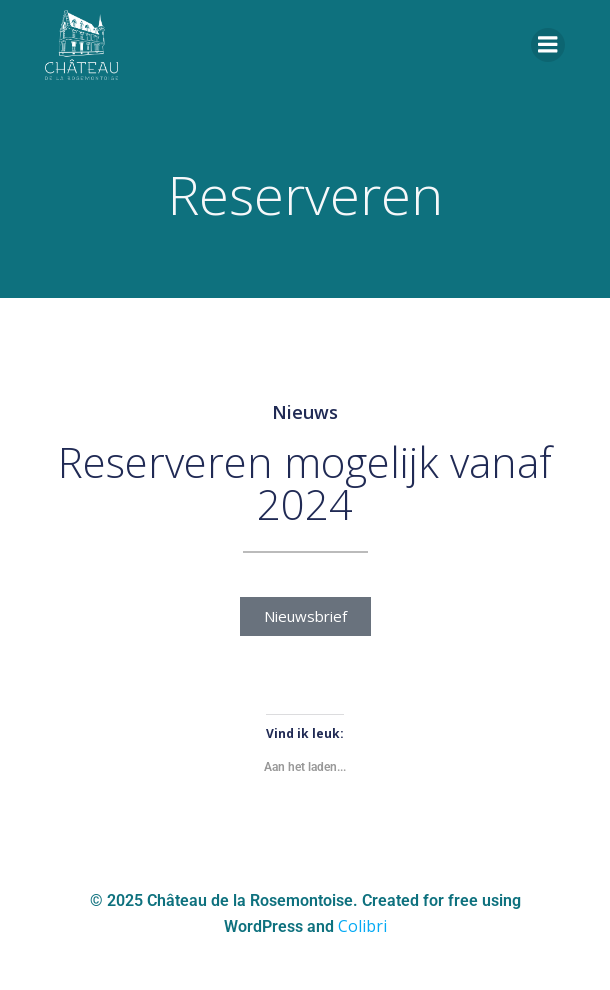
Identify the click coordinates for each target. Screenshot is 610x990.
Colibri (362, 926)
